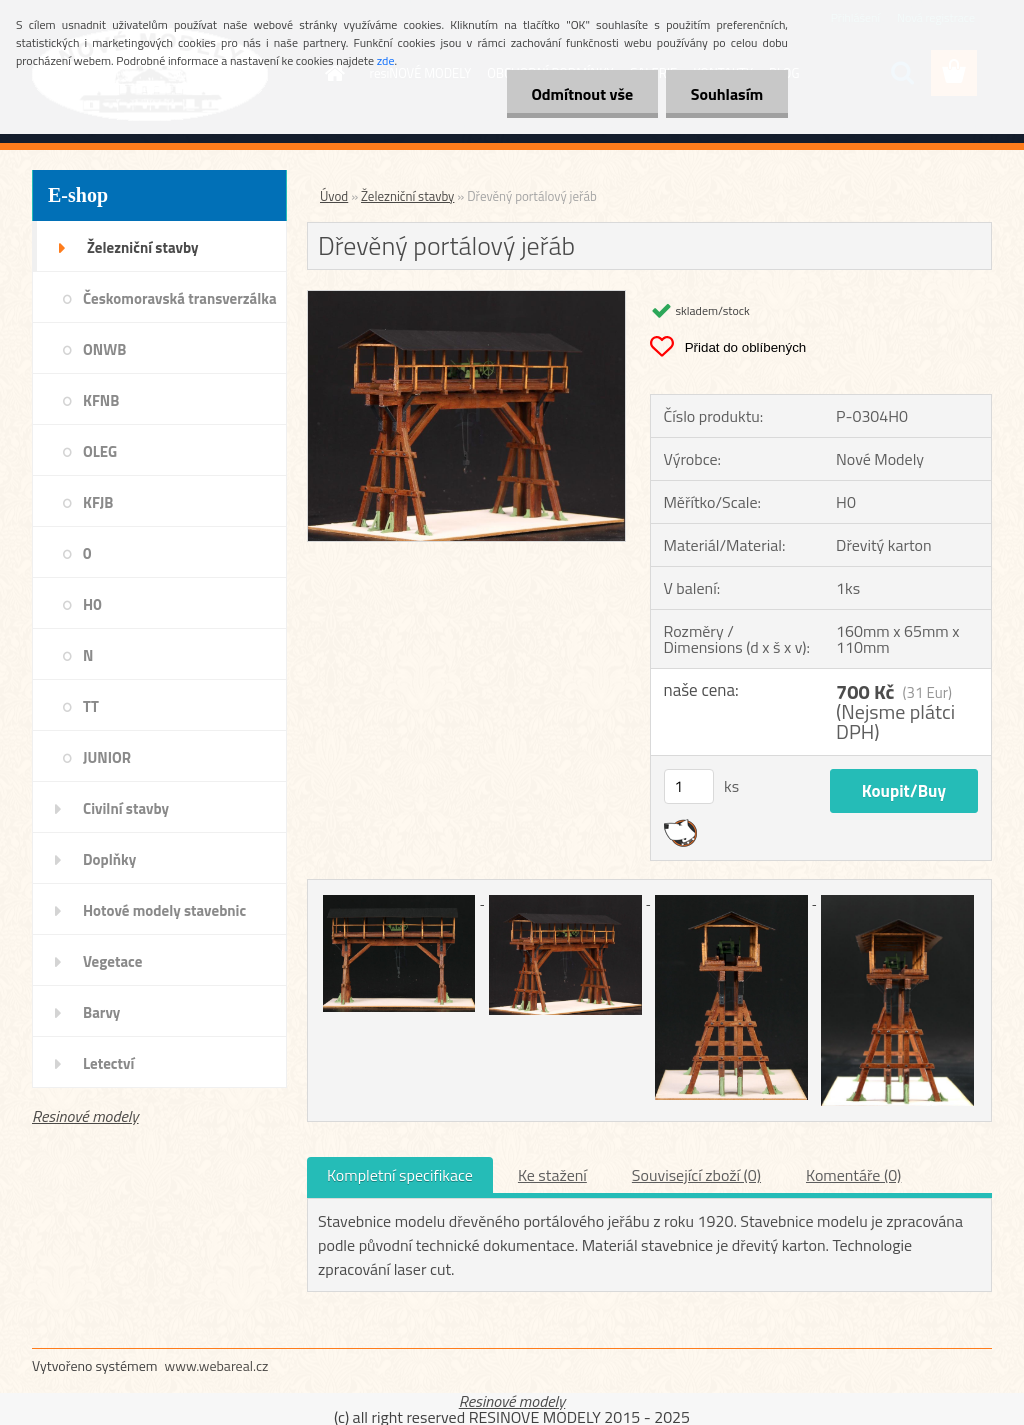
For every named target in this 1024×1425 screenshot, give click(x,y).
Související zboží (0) (696, 1175)
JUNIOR (107, 757)
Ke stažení (552, 1175)
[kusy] (689, 786)
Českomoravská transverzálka (180, 298)
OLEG (100, 451)
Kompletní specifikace (400, 1175)
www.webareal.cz (217, 1365)
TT (91, 706)
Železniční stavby (142, 247)
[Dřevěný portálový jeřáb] (466, 299)
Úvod (334, 196)
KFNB (101, 400)
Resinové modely (85, 1116)
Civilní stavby (126, 808)
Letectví (108, 1063)
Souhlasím (726, 94)
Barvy (101, 1012)
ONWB (104, 349)
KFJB (98, 502)
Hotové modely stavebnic (164, 910)
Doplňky (109, 859)
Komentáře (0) (853, 1175)
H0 (92, 604)
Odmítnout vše (582, 94)
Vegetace (112, 961)
